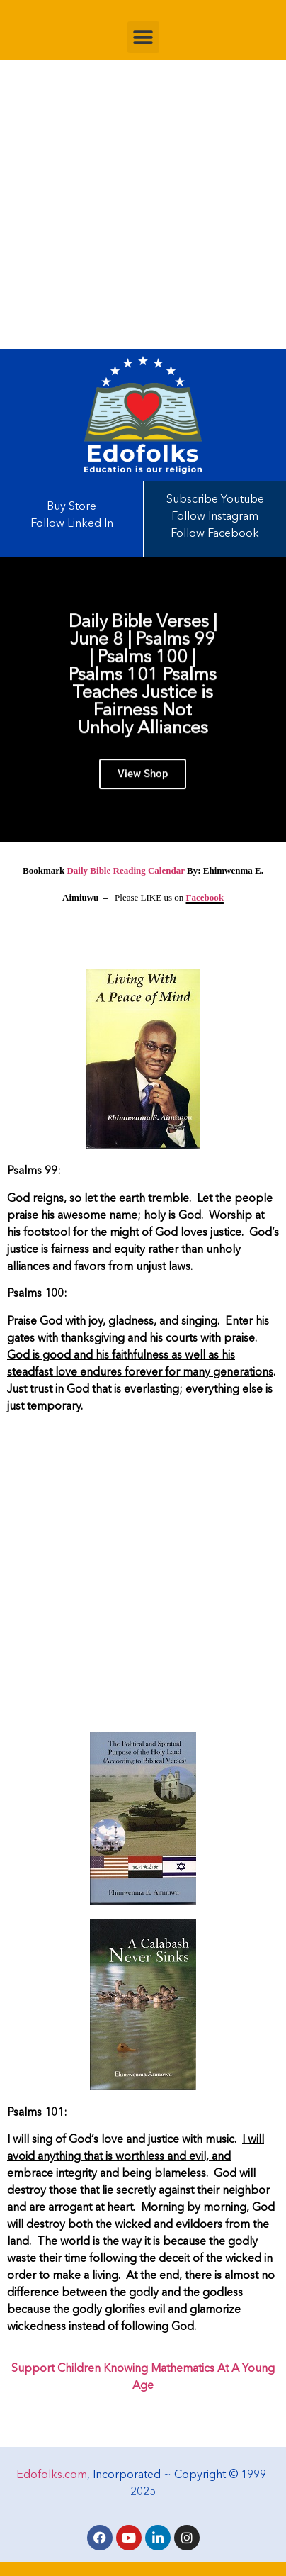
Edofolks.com (51, 2475)
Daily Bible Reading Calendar (125, 870)
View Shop (143, 778)
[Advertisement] (143, 204)
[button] (143, 37)
